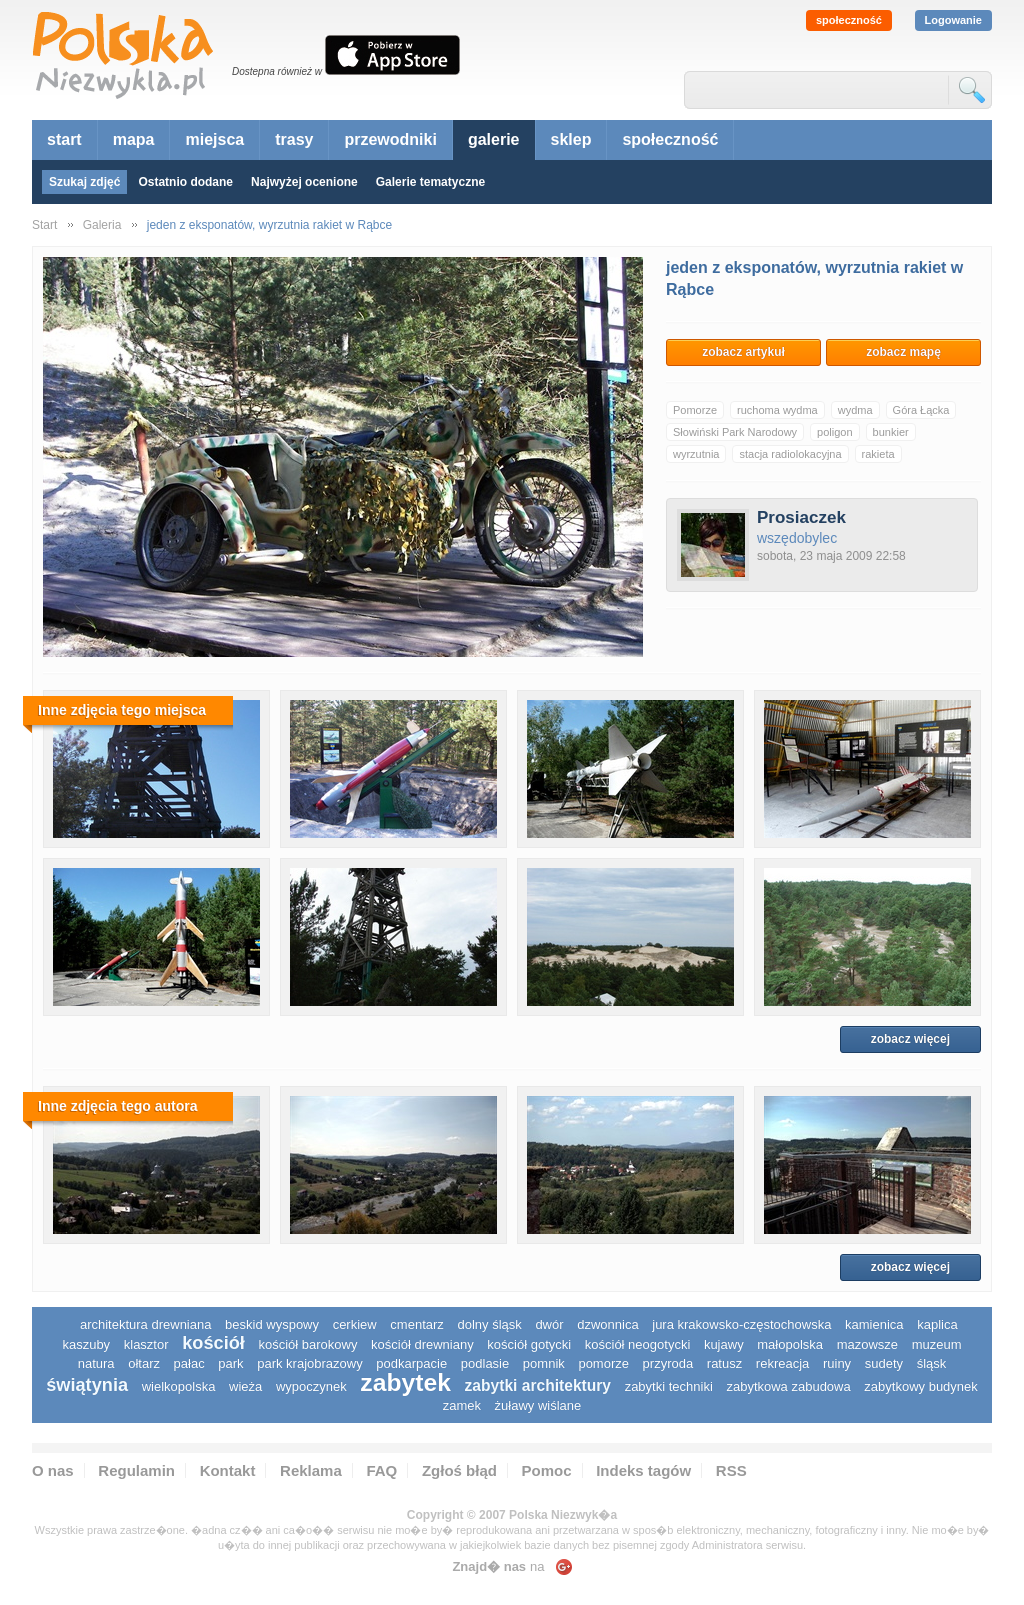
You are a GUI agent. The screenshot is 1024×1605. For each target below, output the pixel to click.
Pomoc (547, 1470)
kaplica (937, 1324)
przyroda (668, 1363)
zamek (462, 1405)
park (230, 1363)
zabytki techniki (669, 1386)
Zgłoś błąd (459, 1470)
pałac (189, 1363)
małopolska (790, 1344)
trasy (294, 139)
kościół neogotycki (638, 1344)
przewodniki (390, 139)
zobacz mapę (903, 352)
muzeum (937, 1344)
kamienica (874, 1324)
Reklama (311, 1470)
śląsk (932, 1363)
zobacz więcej (910, 1039)
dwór (549, 1324)
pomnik (544, 1363)
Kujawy (724, 1344)
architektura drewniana (146, 1324)
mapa (134, 139)
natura (96, 1363)
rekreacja (782, 1363)
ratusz (724, 1363)
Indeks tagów (643, 1470)
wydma (855, 410)
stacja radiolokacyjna (790, 454)
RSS (731, 1470)
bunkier (891, 432)
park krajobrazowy (310, 1363)
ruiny (837, 1363)
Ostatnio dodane (185, 182)
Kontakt (228, 1470)
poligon (834, 432)
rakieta (878, 454)
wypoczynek (311, 1386)
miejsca (214, 139)
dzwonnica (607, 1324)
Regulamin (136, 1470)
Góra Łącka (921, 410)
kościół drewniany (422, 1344)
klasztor (146, 1344)
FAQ (381, 1470)
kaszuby (86, 1344)
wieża (245, 1386)
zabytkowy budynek (920, 1386)
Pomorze (695, 410)
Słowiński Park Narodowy (735, 432)
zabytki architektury (538, 1385)
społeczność (849, 20)
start (64, 139)
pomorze (603, 1363)
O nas (53, 1470)
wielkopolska (179, 1386)
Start (44, 225)
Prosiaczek (801, 517)
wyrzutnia (696, 454)
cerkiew (355, 1324)
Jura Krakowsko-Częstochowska (741, 1324)
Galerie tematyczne (430, 182)
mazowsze (867, 1344)
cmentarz (416, 1324)
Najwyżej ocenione (304, 182)
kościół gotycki (529, 1344)
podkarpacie (411, 1363)
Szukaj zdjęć (84, 182)
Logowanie (953, 20)
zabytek (405, 1382)
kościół (213, 1343)
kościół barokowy (307, 1344)
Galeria (102, 225)
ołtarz (144, 1363)
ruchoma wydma (777, 410)
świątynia (87, 1385)
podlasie (485, 1363)
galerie (494, 139)
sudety (884, 1363)
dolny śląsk (489, 1324)
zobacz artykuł (743, 352)
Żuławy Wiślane (538, 1405)
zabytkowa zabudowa (788, 1386)
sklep (571, 139)
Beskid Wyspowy (272, 1324)
